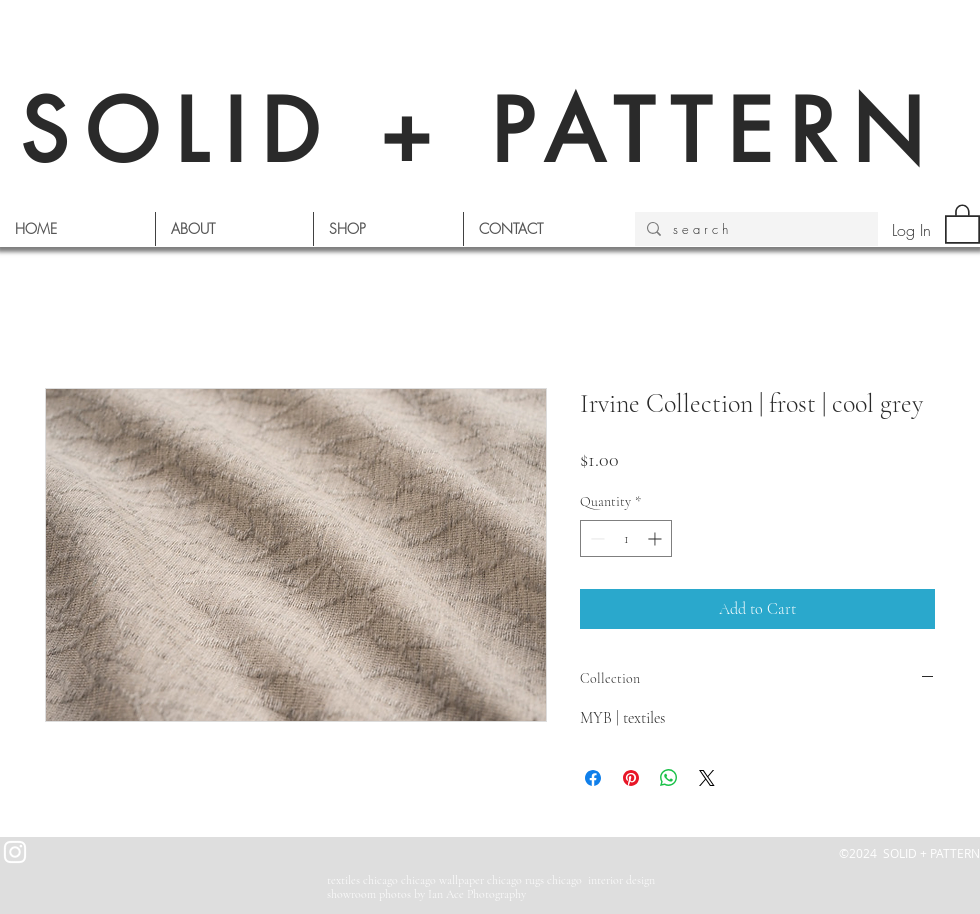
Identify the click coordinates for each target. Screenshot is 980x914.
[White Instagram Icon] (15, 852)
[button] (962, 223)
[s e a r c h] (754, 229)
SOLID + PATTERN (480, 131)
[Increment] (656, 538)
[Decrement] (595, 538)
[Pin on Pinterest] (631, 778)
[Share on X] (707, 778)
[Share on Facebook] (593, 778)
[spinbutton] (626, 538)
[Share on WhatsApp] (669, 778)
